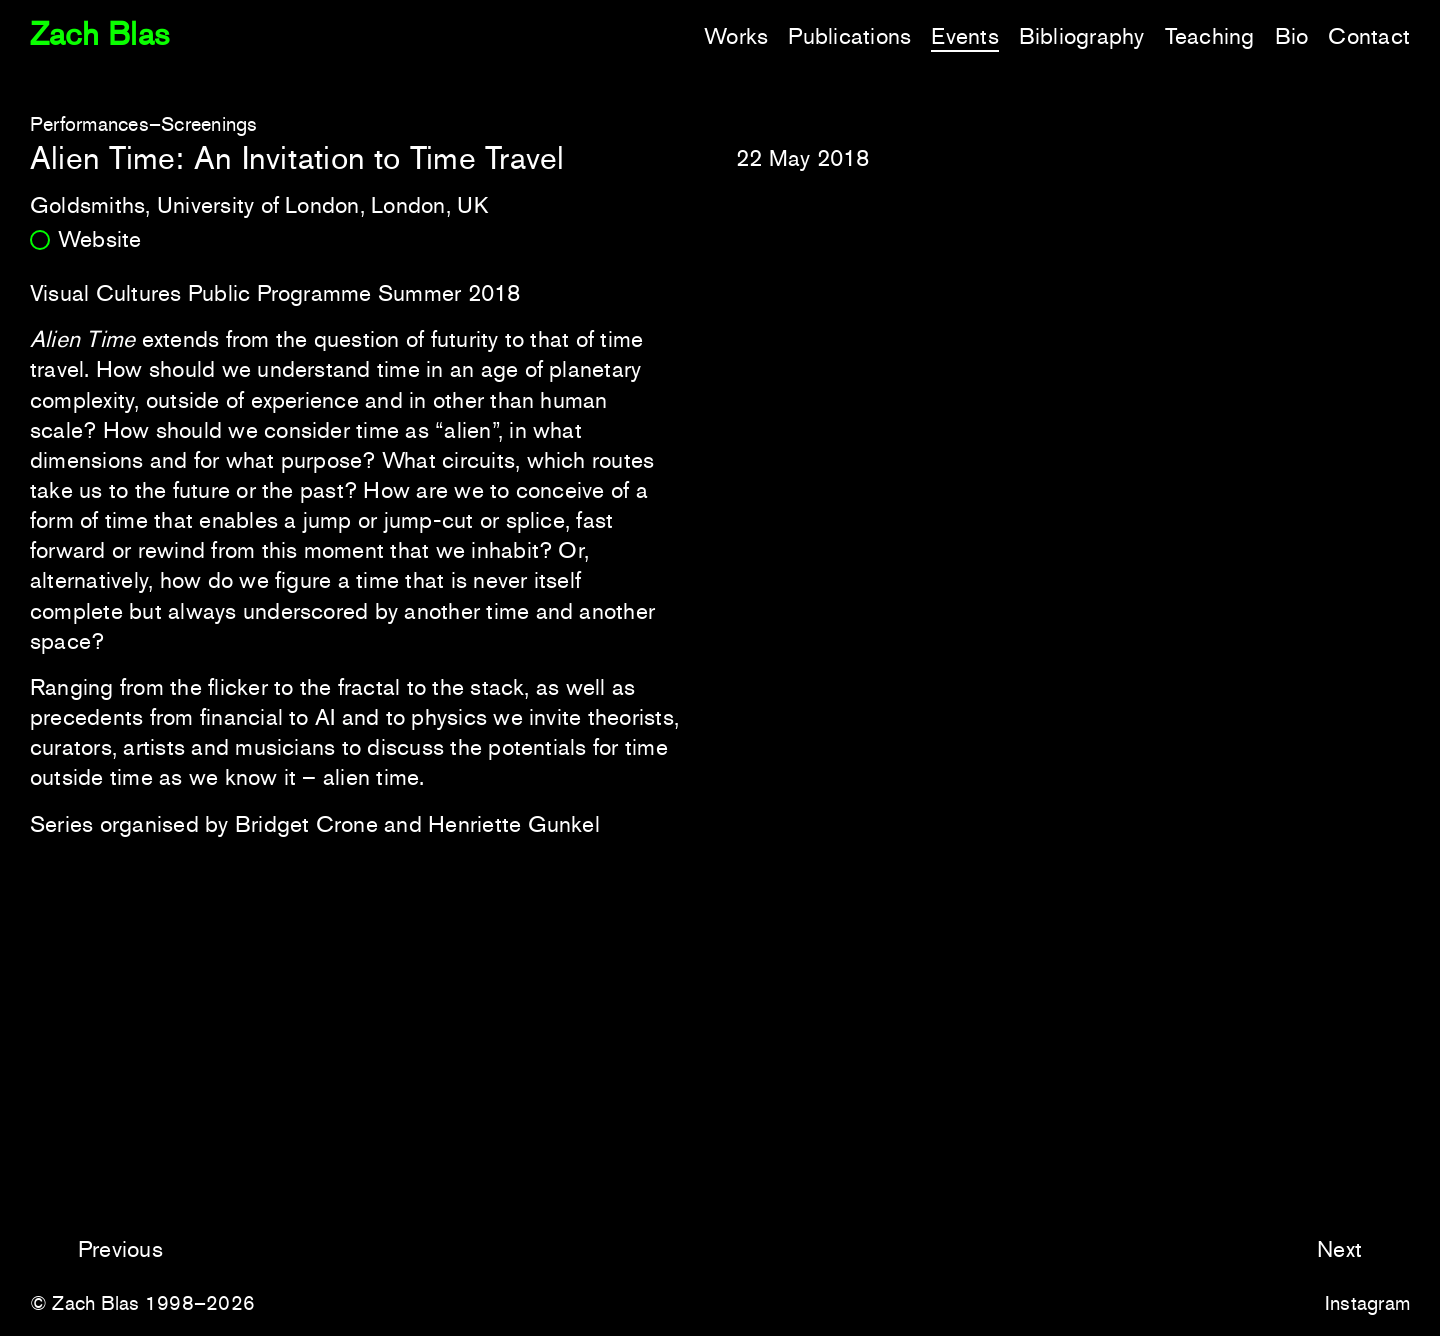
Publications (849, 36)
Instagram (1367, 1303)
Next (1339, 1249)
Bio (1292, 36)
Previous (120, 1249)
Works (736, 36)
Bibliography (1082, 36)
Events (964, 36)
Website (100, 239)
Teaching (1210, 36)
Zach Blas (99, 34)
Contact (1369, 36)
